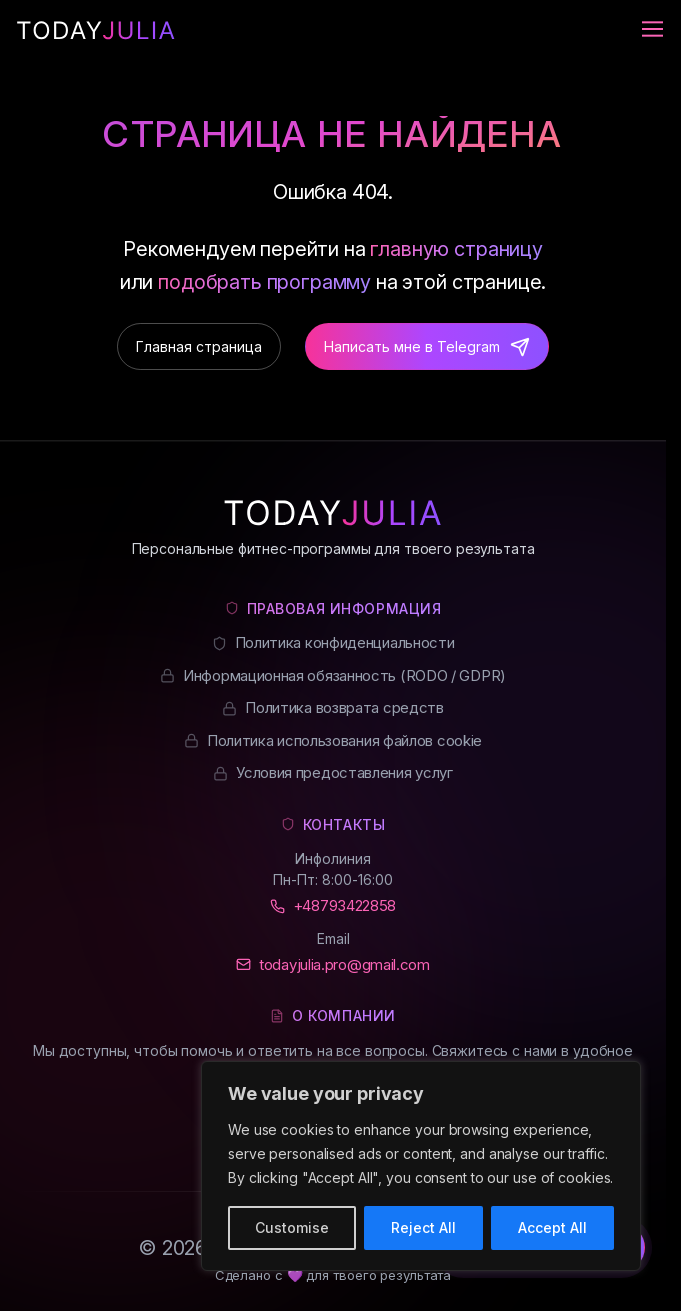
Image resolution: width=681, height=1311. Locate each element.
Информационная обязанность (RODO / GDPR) (344, 675)
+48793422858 (344, 905)
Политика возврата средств (344, 707)
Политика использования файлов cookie (344, 740)
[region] (421, 1166)
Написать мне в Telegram (412, 346)
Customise (292, 1227)
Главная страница (199, 346)
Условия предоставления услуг (344, 772)
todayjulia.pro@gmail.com (344, 964)
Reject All (423, 1227)
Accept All (552, 1227)
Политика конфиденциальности (345, 642)
